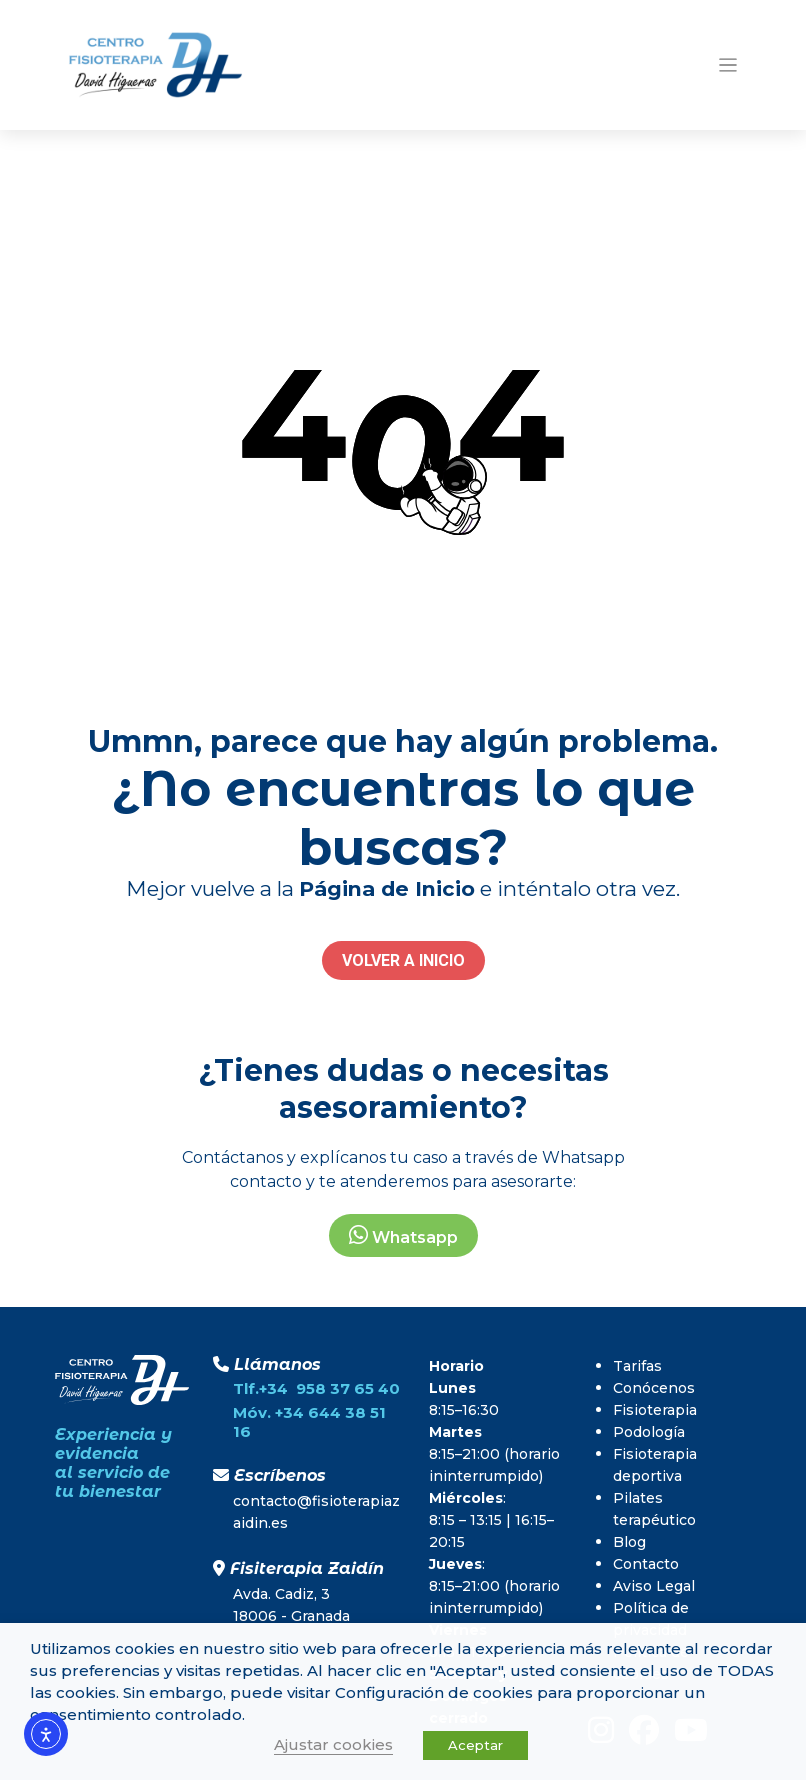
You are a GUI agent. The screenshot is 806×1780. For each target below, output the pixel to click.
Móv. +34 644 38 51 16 (309, 1422)
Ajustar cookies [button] (333, 1744)
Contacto (646, 1564)
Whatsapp (403, 1235)
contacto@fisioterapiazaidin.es (316, 1512)
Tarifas (637, 1366)
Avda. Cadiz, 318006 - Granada (291, 1605)
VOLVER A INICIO (403, 960)
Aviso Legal (654, 1586)
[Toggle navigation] (728, 65)
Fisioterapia (655, 1410)
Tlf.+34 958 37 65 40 (316, 1388)
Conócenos (654, 1388)
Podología (649, 1432)
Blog (629, 1542)
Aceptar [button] (475, 1745)
